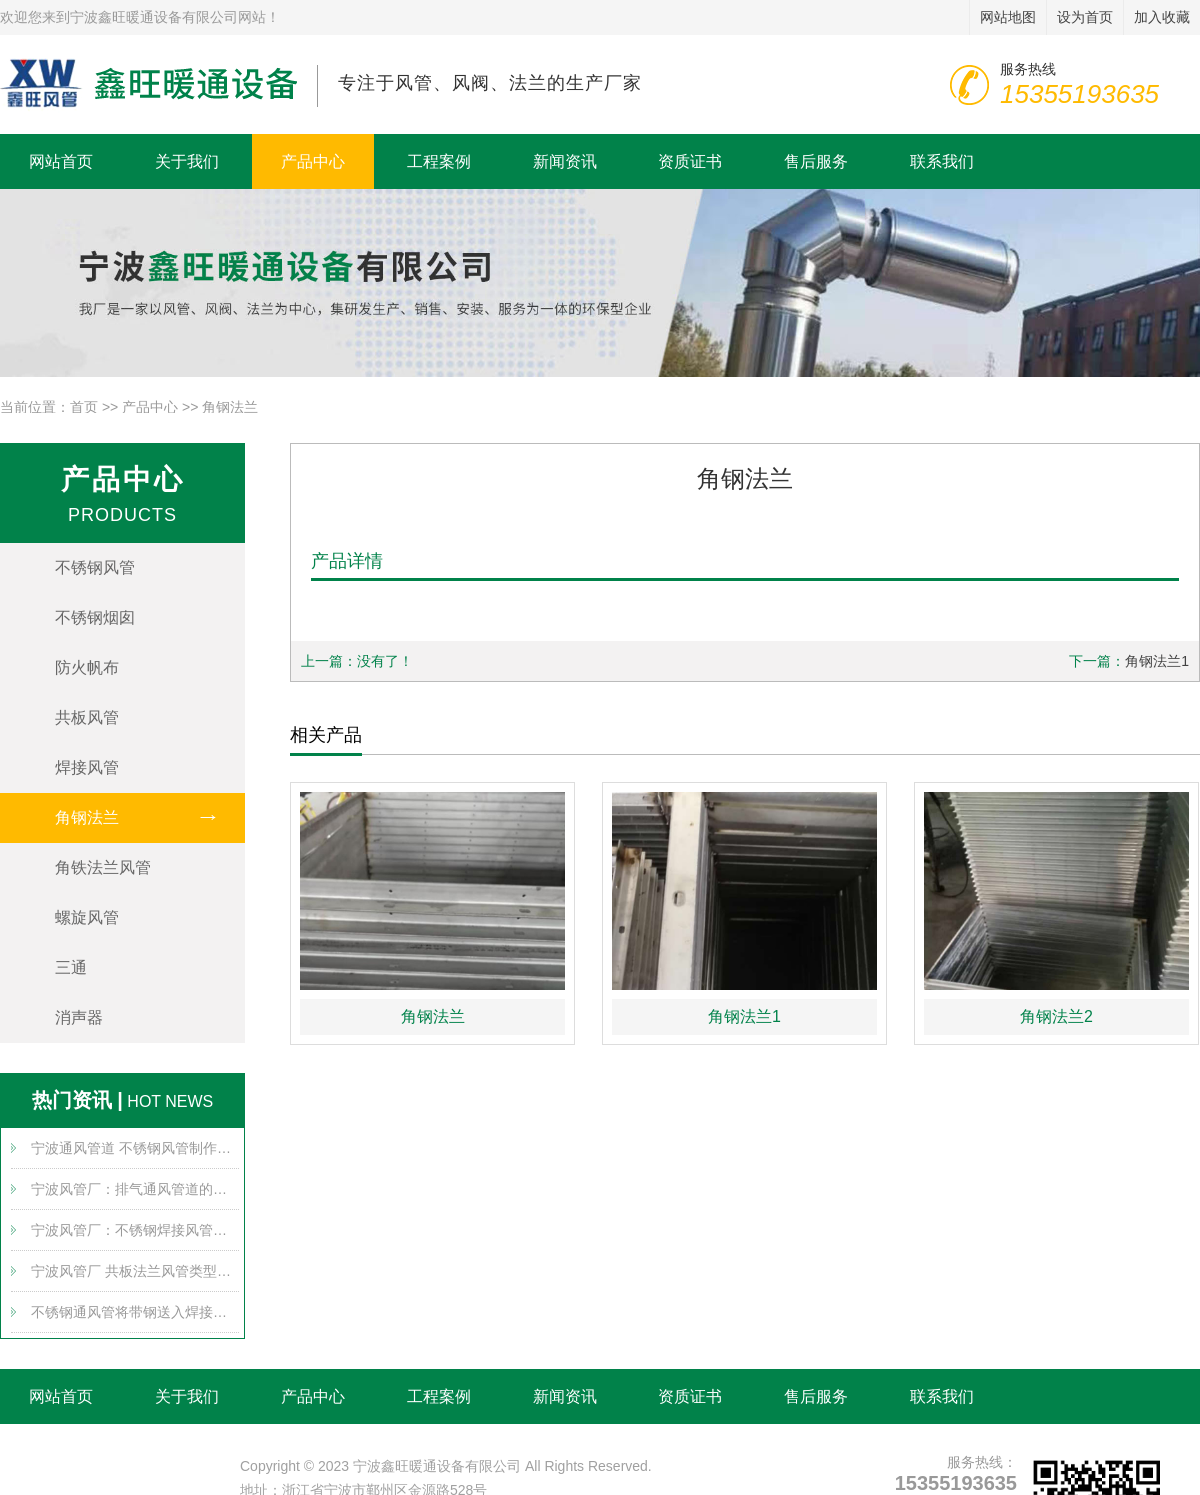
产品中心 (313, 161)
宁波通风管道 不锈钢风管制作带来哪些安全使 (135, 1148)
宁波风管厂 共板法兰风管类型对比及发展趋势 (135, 1271)
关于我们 (187, 161)
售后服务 (816, 161)
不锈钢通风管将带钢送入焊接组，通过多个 (135, 1312)
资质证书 (690, 161)
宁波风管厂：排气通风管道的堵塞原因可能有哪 (135, 1189)
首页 (84, 407)
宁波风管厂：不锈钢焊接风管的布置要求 (135, 1230)
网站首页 (61, 161)
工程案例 (439, 161)
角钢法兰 (230, 407)
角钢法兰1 (1157, 661)
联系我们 (942, 161)
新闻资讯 (565, 161)
